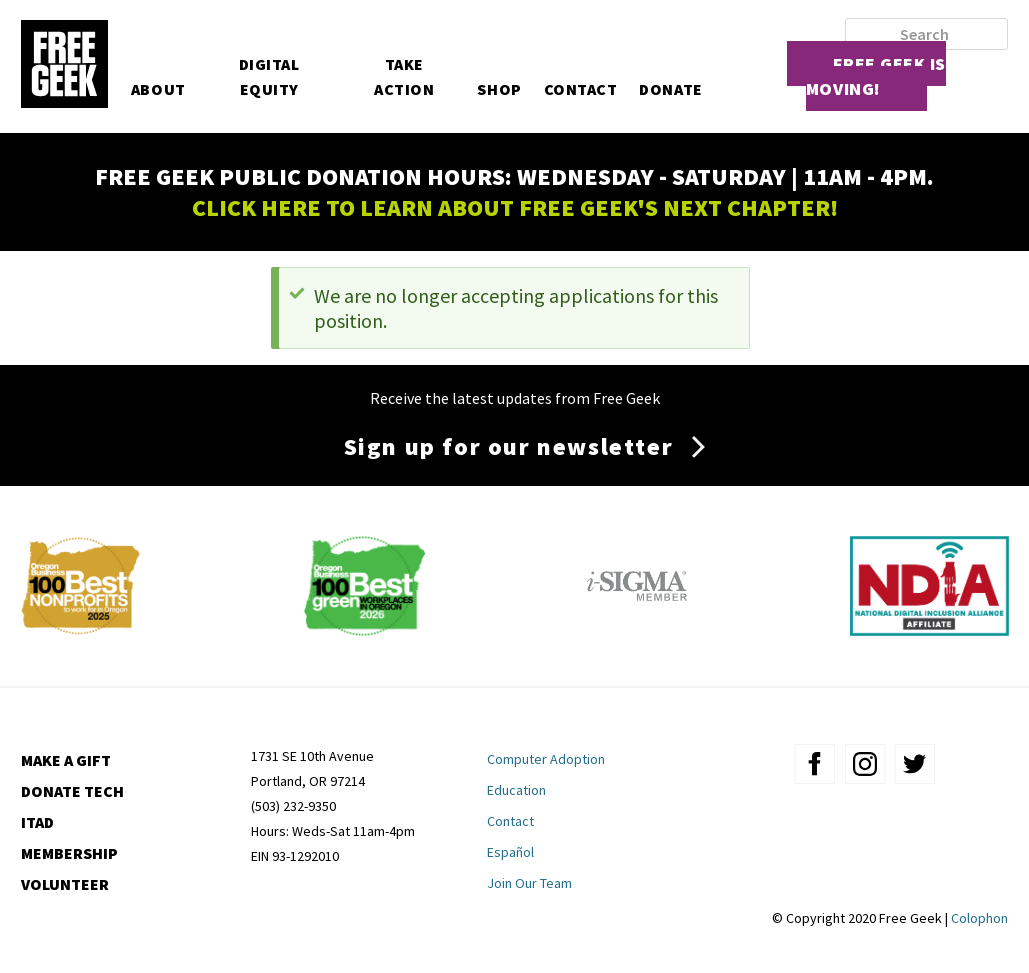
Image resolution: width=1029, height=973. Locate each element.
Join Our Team (529, 883)
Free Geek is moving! (876, 76)
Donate (670, 89)
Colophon (979, 918)
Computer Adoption (546, 759)
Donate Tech (72, 791)
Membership (69, 853)
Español (510, 852)
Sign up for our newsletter (509, 446)
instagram (865, 764)
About (158, 89)
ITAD (37, 822)
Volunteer (65, 884)
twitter (915, 764)
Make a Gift (66, 760)
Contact (581, 89)
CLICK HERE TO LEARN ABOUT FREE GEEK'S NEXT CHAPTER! (515, 207)
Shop (499, 89)
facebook (815, 764)
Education (516, 790)
